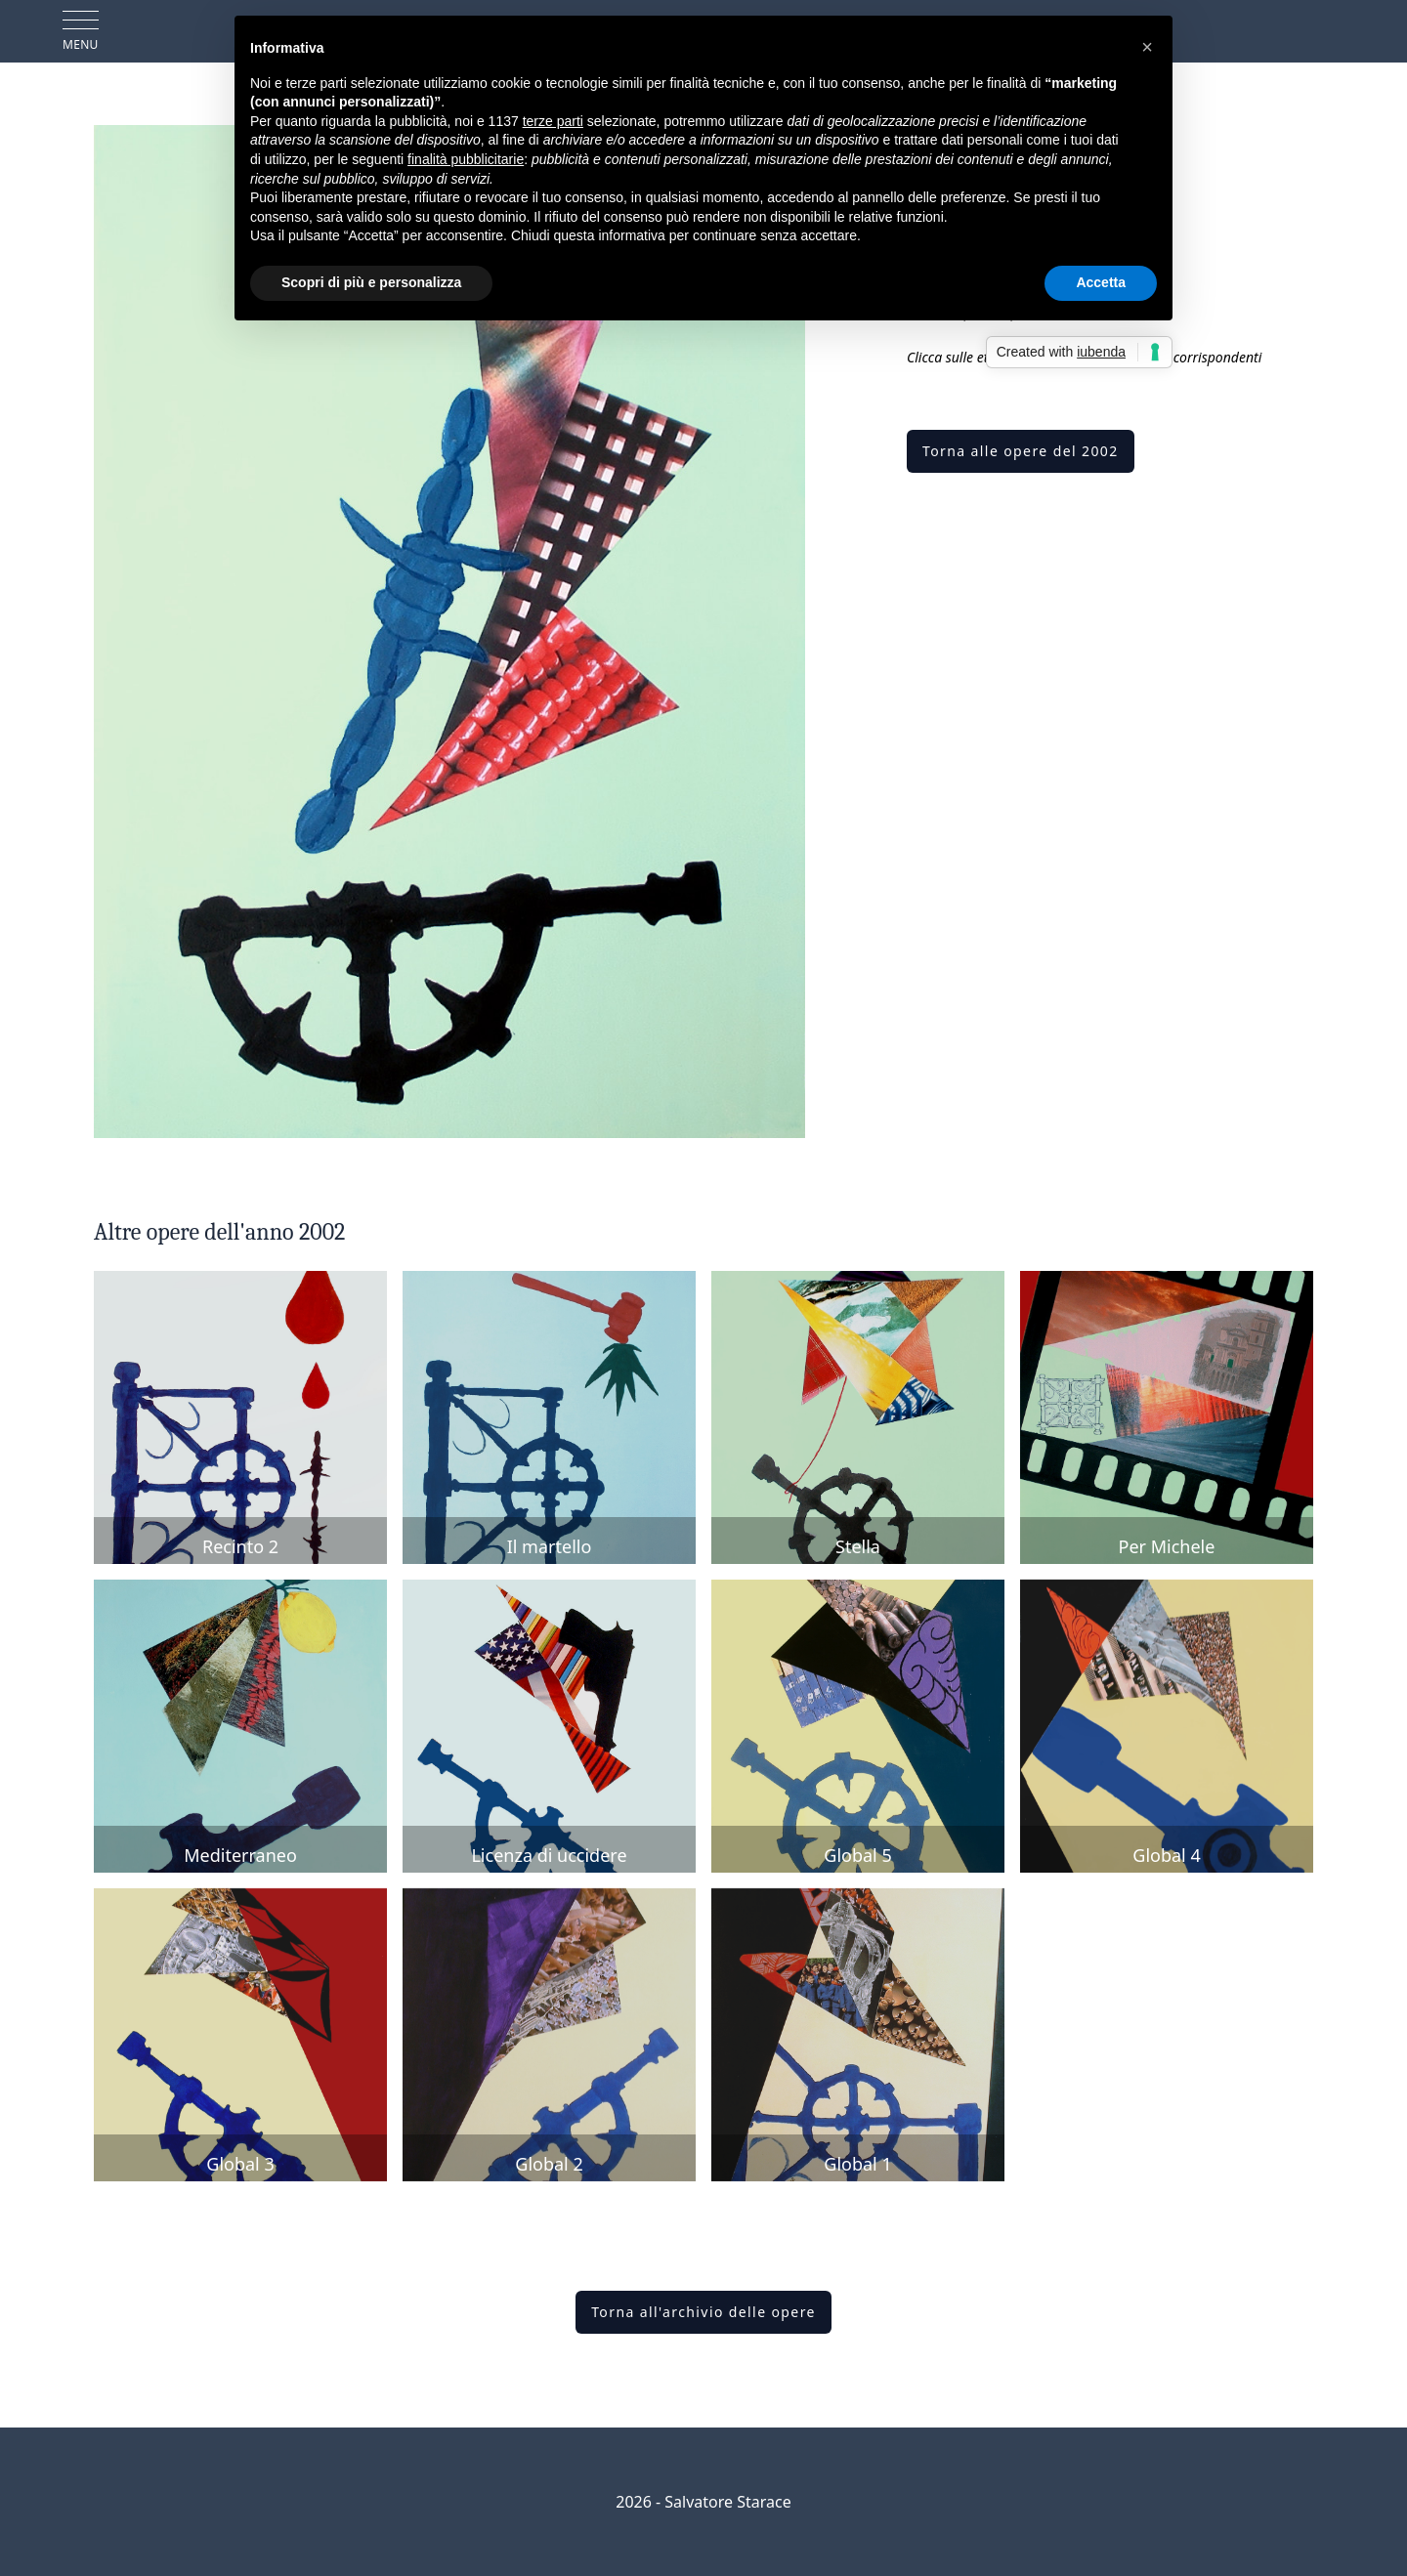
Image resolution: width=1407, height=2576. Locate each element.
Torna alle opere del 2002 (1020, 451)
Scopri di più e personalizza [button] (371, 282)
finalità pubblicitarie (465, 159)
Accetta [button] (1101, 282)
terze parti (553, 121)
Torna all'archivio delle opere (703, 2311)
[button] (1147, 47)
